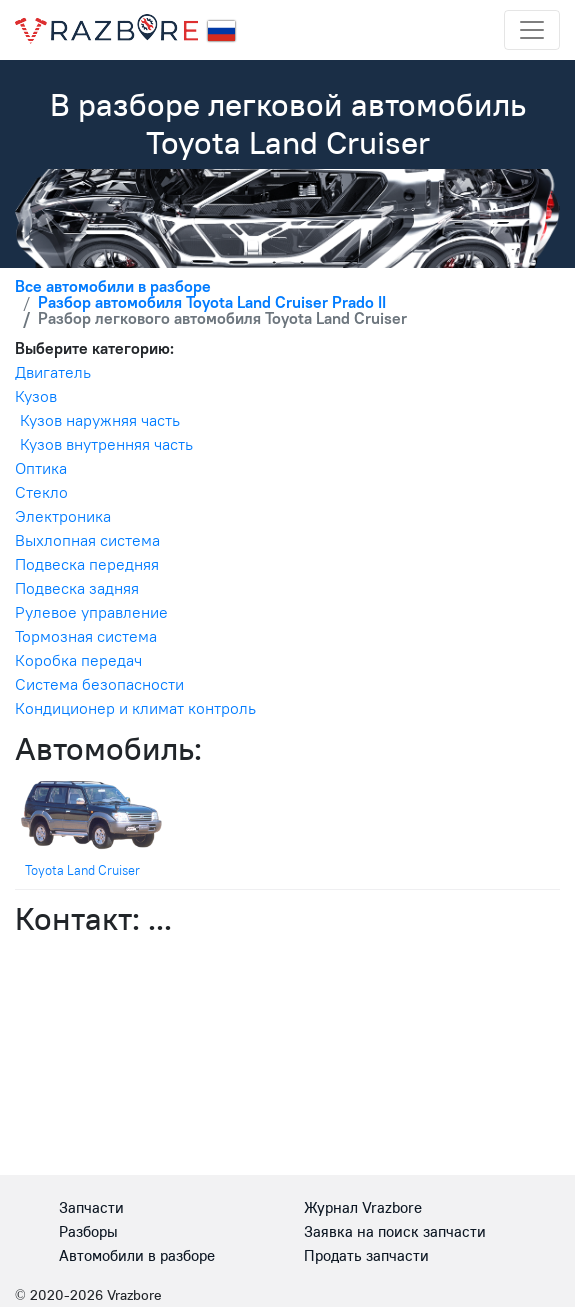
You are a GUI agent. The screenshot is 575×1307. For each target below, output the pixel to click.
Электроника (63, 516)
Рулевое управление (91, 612)
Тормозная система (86, 636)
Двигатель (53, 372)
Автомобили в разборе (137, 1255)
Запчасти (91, 1207)
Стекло (41, 492)
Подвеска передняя (87, 564)
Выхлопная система (87, 540)
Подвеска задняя (77, 588)
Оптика (41, 468)
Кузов (36, 396)
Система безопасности (99, 684)
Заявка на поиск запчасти (395, 1231)
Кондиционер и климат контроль (135, 708)
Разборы (88, 1231)
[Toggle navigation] (532, 30)
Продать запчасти (366, 1255)
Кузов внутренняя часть (106, 444)
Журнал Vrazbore (363, 1207)
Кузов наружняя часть (100, 420)
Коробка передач (78, 660)
